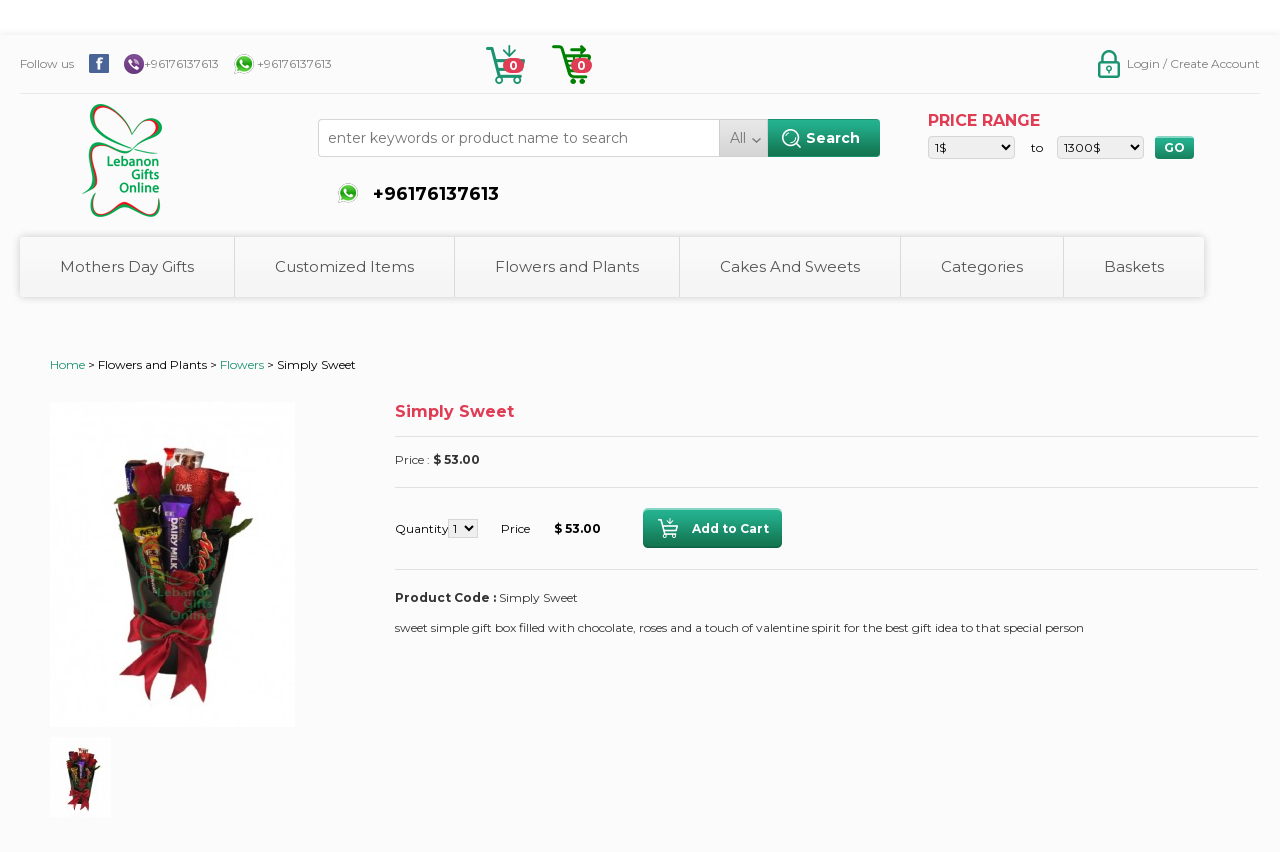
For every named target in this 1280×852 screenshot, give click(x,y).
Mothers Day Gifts (127, 266)
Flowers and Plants (567, 266)
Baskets (1134, 266)
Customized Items (344, 266)
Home (67, 364)
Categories (982, 266)
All (738, 138)
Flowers (242, 364)
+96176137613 (181, 63)
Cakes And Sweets (790, 266)
